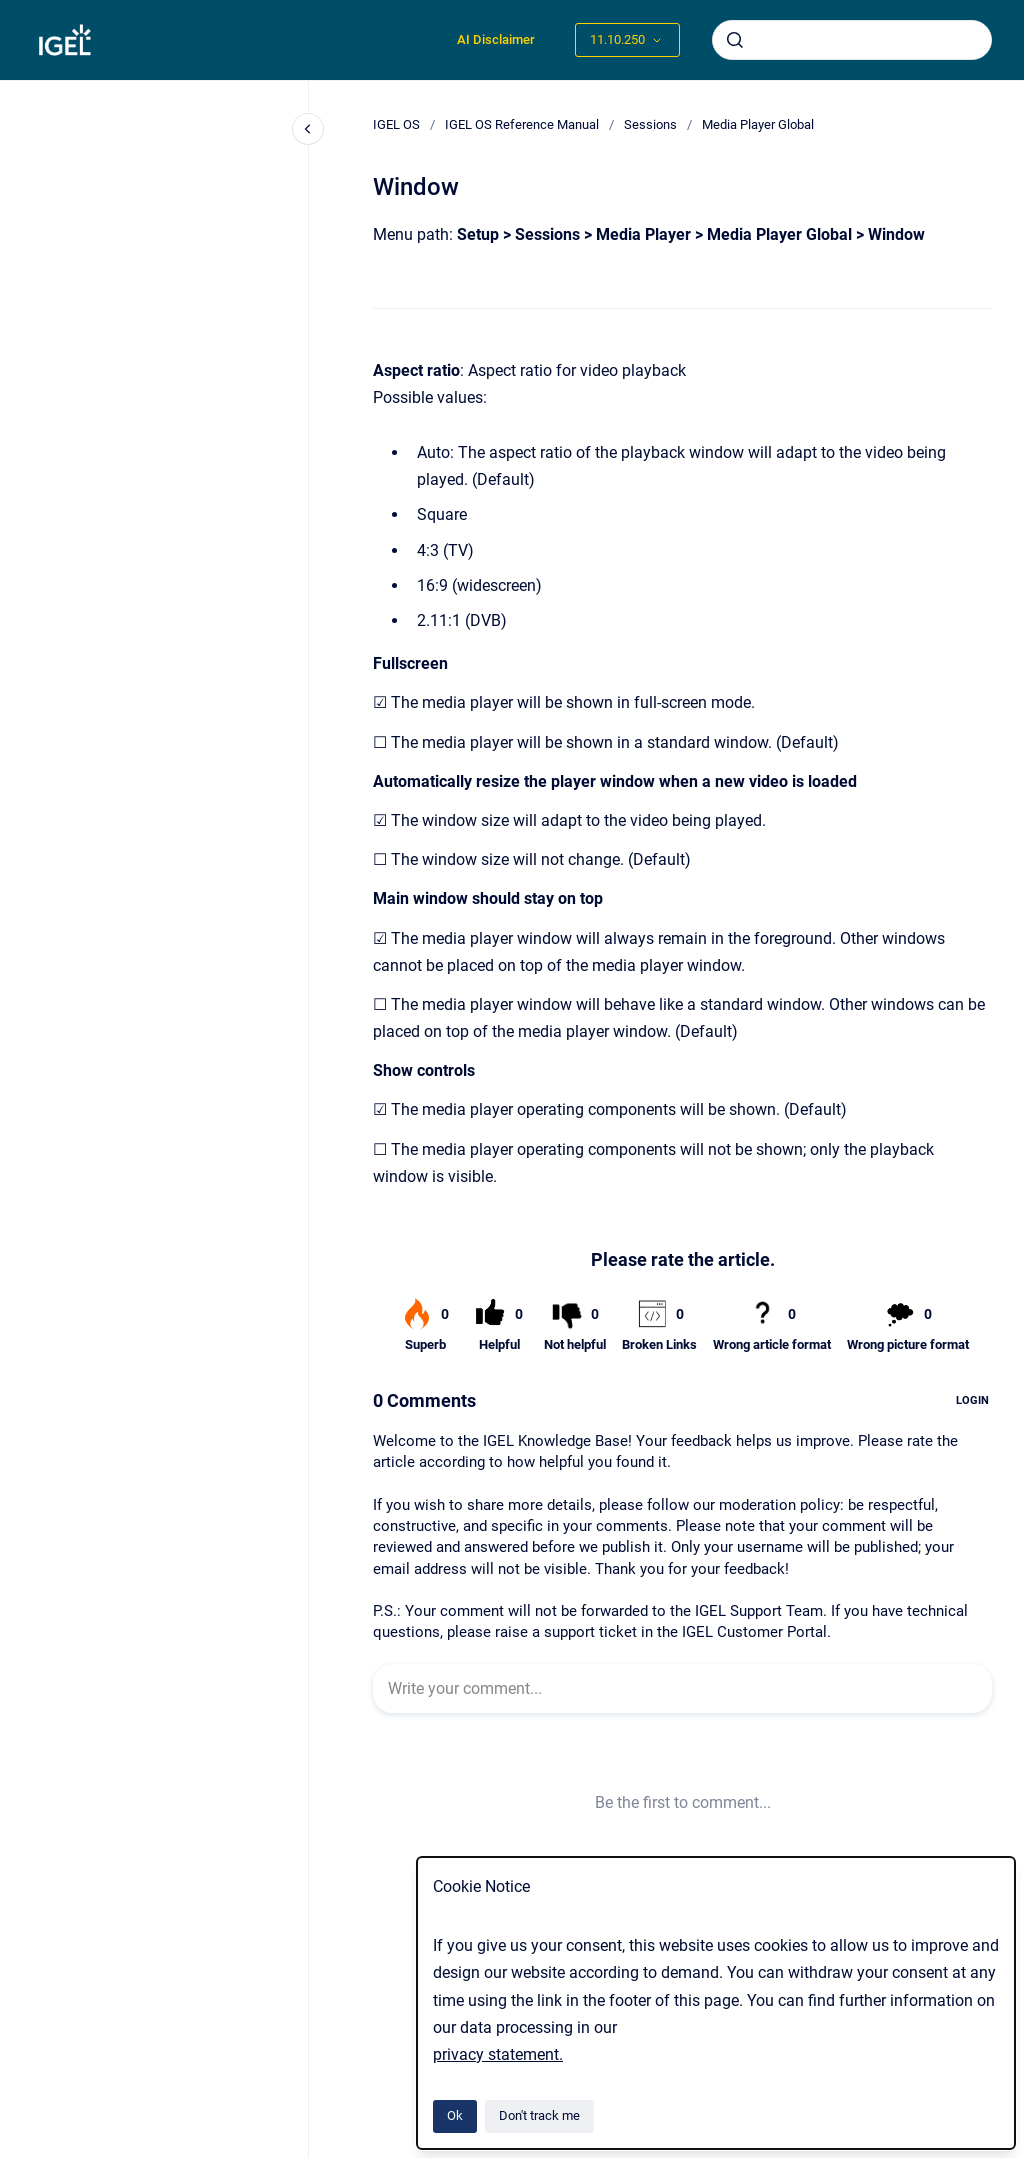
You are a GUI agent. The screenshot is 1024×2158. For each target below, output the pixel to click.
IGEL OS (396, 124)
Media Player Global (758, 124)
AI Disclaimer (496, 39)
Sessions (650, 124)
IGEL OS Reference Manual (522, 124)
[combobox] (852, 40)
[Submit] (735, 40)
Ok (455, 2115)
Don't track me (539, 2115)
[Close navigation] (308, 129)
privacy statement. (498, 2054)
